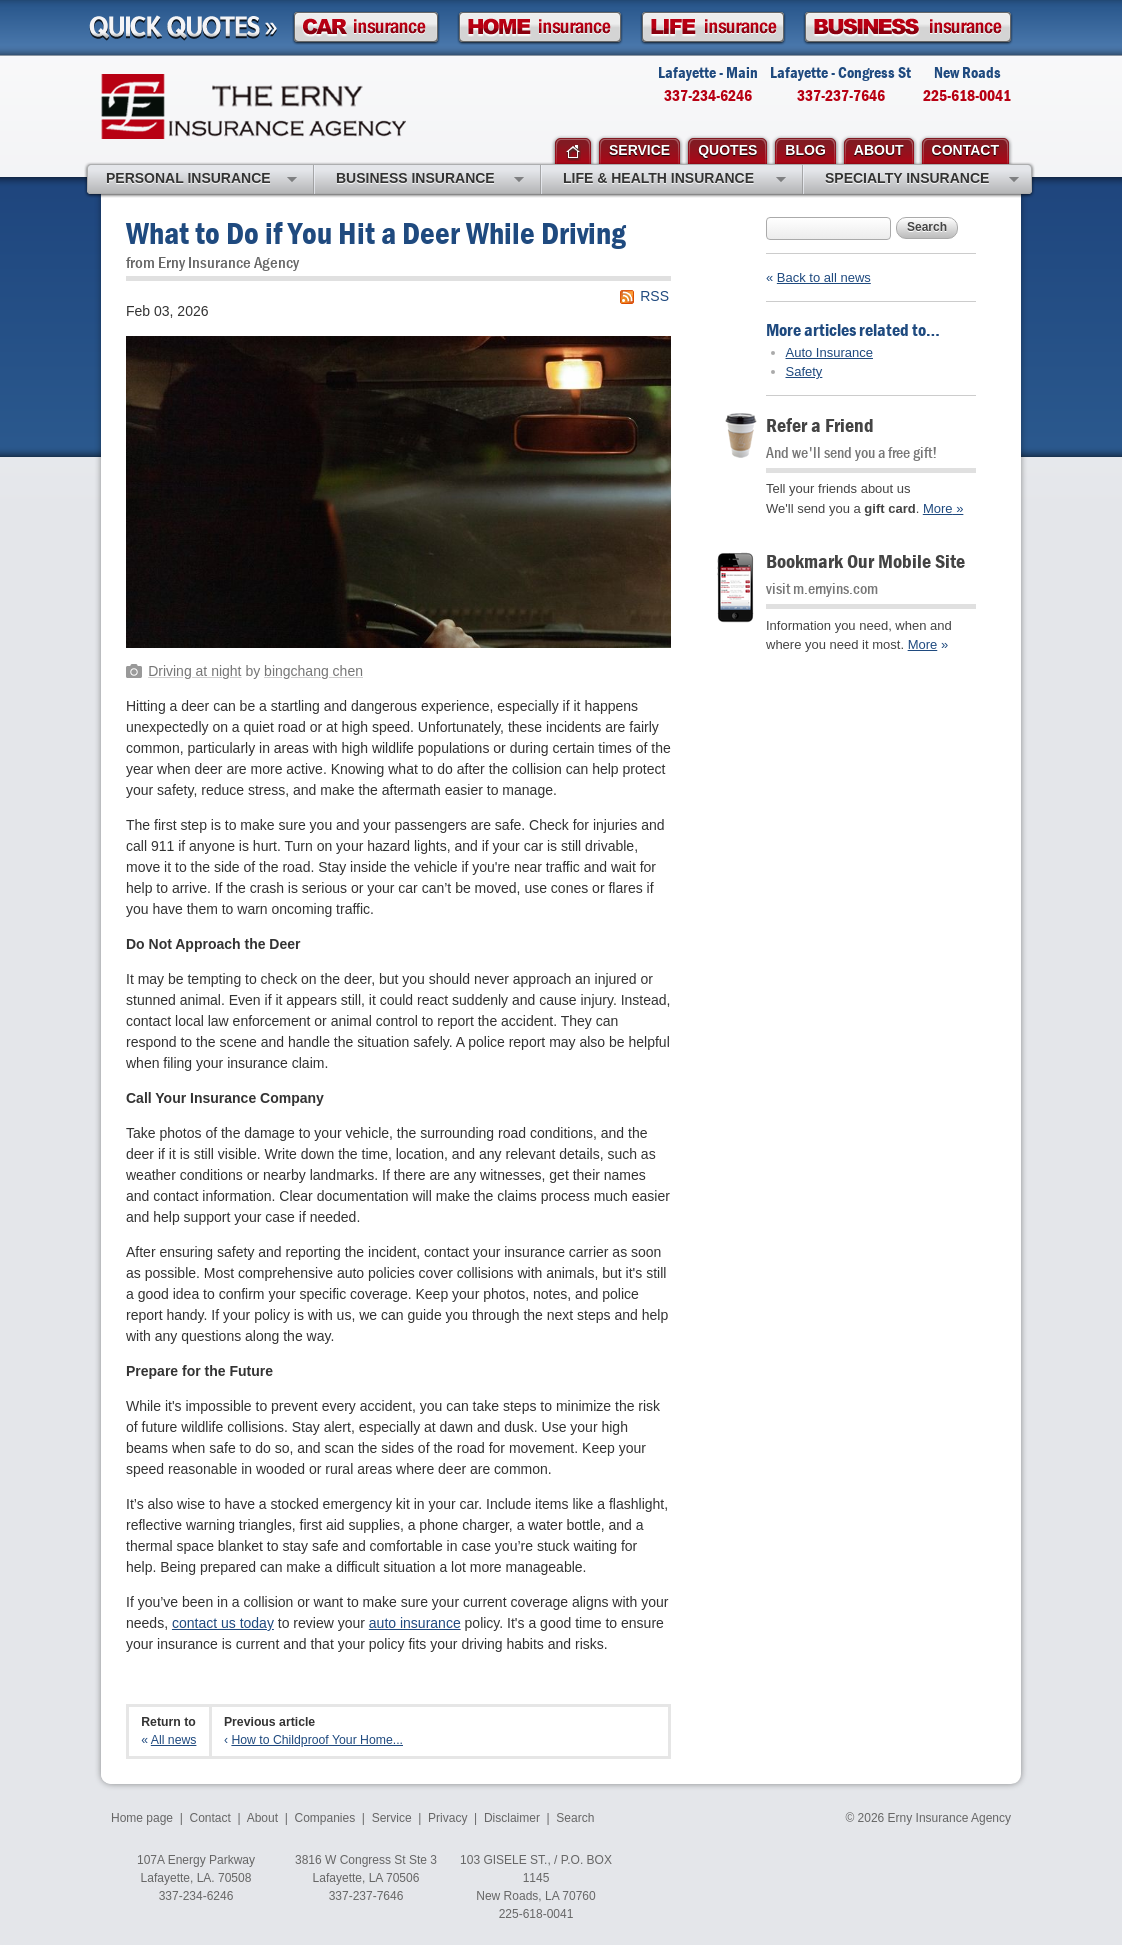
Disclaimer (512, 1818)
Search (927, 227)
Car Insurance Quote (366, 27)
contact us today (223, 1623)
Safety (804, 371)
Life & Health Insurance (674, 180)
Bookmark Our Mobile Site (865, 560)
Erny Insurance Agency (253, 106)
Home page (142, 1818)
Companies (324, 1818)
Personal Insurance (201, 180)
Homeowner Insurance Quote (540, 27)
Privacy (447, 1818)
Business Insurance (430, 180)
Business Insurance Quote (908, 27)
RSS (654, 296)
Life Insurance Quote (713, 27)
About (262, 1818)
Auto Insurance (829, 352)
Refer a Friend (820, 424)
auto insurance (415, 1623)
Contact (210, 1818)
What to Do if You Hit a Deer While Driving (376, 232)
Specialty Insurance (922, 180)
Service (392, 1818)
